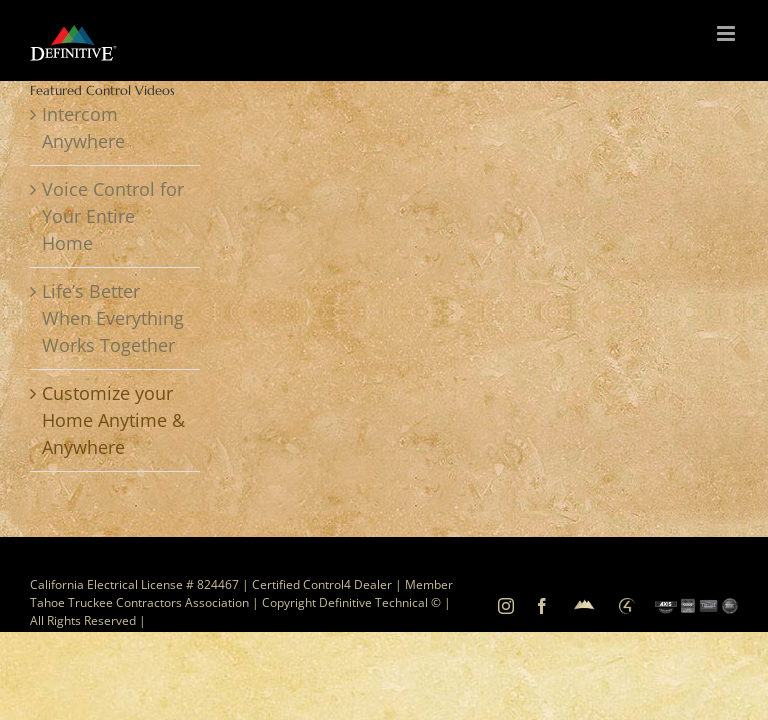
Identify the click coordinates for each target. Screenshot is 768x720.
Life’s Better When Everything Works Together (113, 318)
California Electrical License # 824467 (134, 584)
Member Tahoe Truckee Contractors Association (241, 593)
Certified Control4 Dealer (322, 584)
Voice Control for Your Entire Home (113, 216)
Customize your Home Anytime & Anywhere (113, 420)
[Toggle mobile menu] (727, 33)
